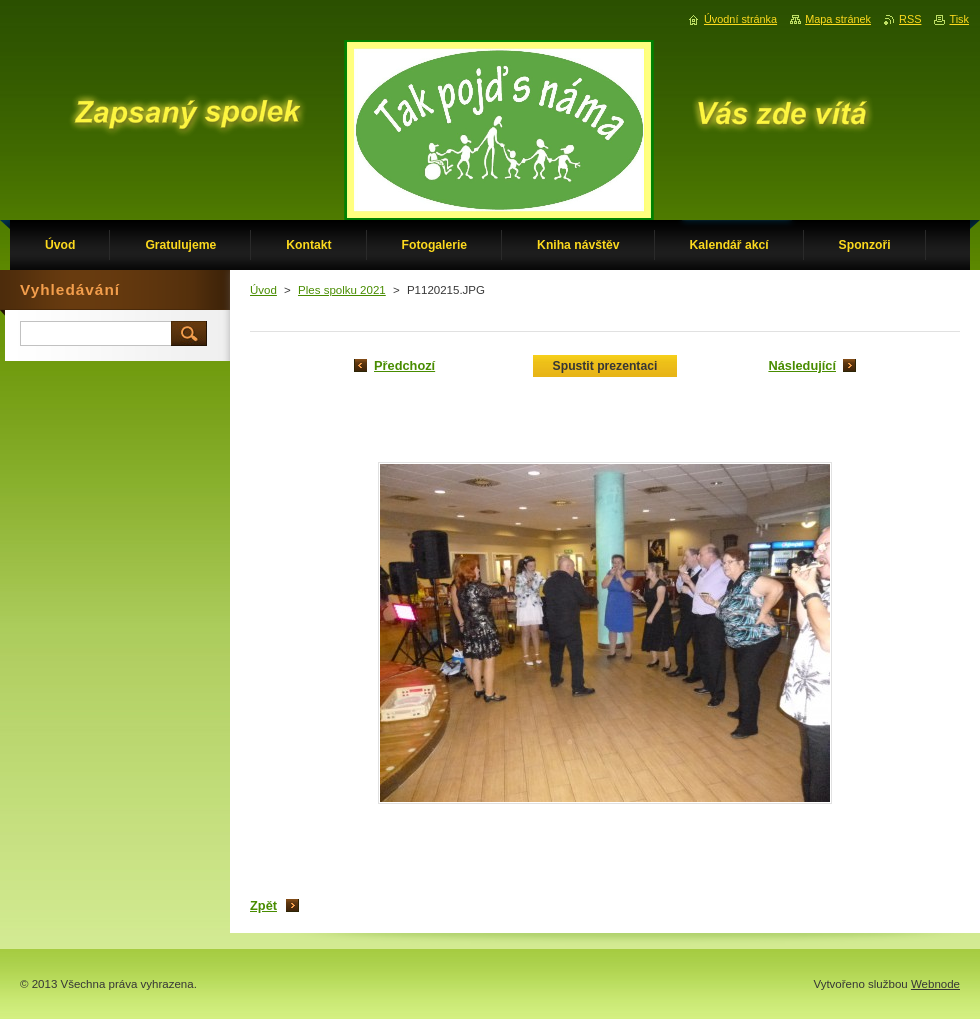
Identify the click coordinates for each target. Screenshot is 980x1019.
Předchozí (404, 365)
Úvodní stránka (740, 19)
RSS (910, 19)
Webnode (935, 984)
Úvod (263, 290)
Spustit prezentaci (605, 366)
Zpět (263, 905)
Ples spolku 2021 (342, 290)
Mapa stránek (838, 19)
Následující (802, 365)
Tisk (959, 19)
